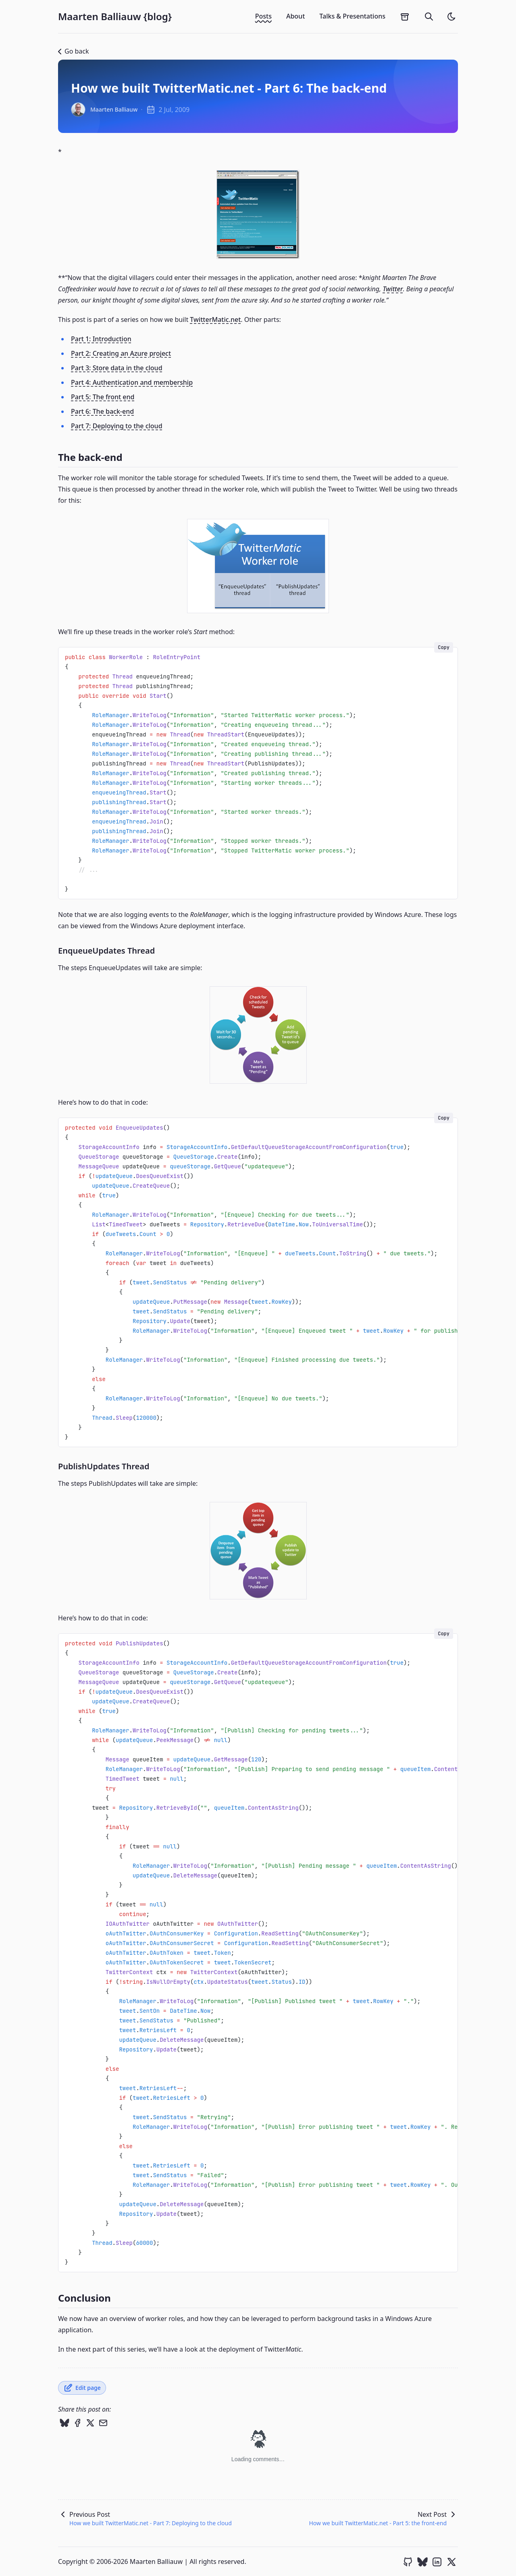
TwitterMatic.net (215, 319)
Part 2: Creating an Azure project (121, 353)
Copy (443, 647)
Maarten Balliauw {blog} (115, 16)
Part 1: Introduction (101, 338)
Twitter (393, 288)
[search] (429, 16)
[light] (451, 16)
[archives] (405, 16)
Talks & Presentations (352, 16)
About (295, 16)
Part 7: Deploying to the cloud (116, 425)
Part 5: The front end (102, 396)
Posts (263, 16)
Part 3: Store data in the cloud (116, 367)
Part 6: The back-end (102, 411)
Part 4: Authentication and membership (132, 382)
